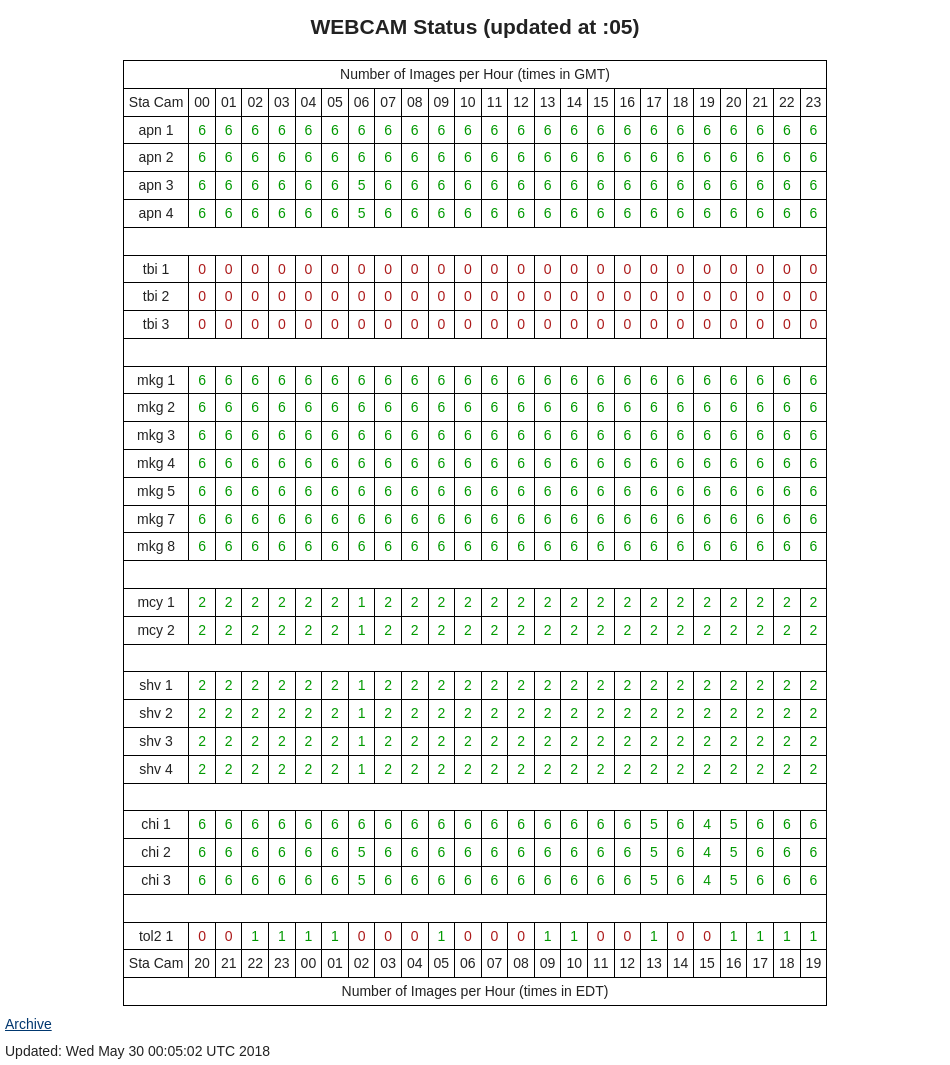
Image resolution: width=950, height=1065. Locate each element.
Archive (28, 1024)
